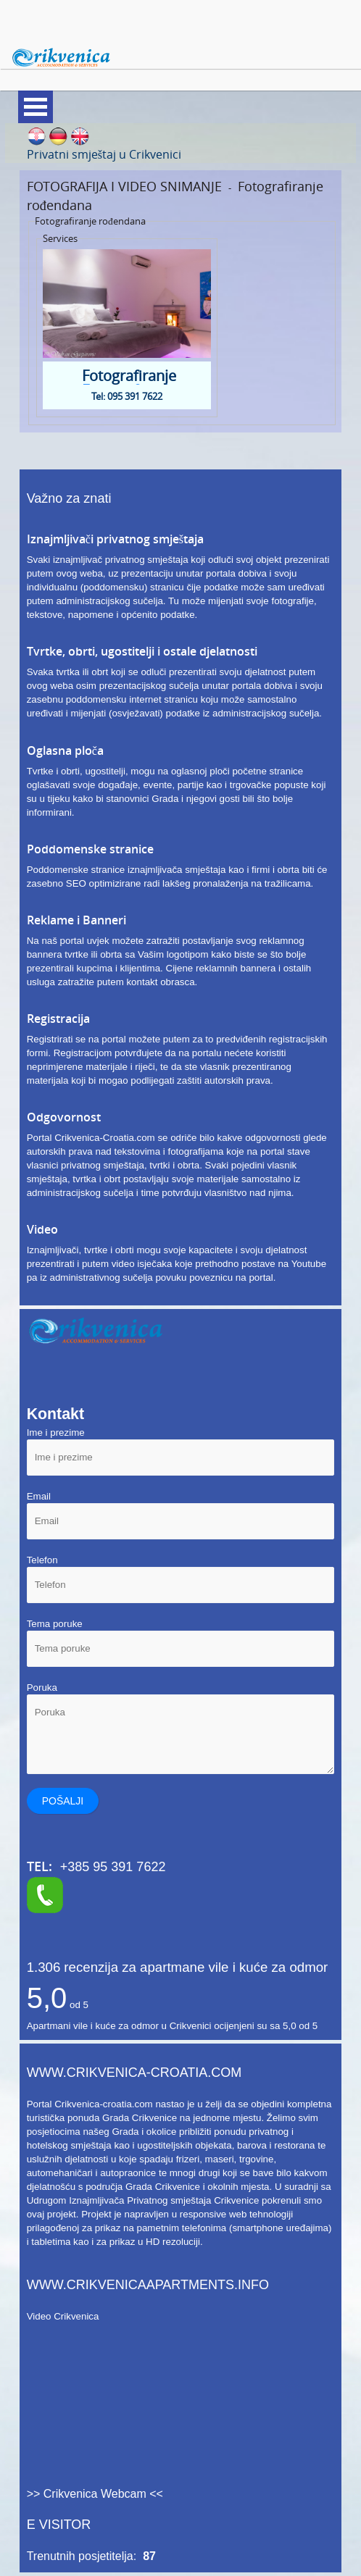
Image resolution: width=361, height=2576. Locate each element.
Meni (35, 107)
